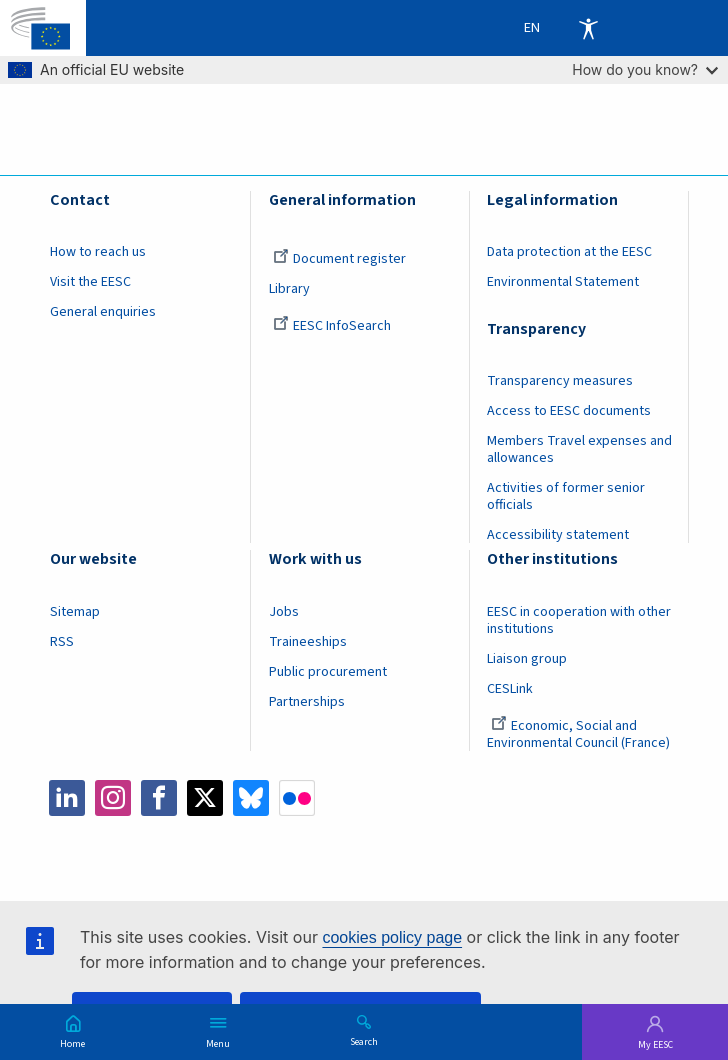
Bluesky (251, 798)
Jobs (284, 612)
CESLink (510, 689)
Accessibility (588, 28)
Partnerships (307, 702)
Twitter (205, 798)
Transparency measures (560, 381)
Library (289, 289)
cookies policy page (392, 937)
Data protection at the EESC (569, 252)
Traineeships (308, 642)
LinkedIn (67, 798)
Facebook (159, 798)
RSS (62, 642)
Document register (339, 259)
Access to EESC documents (569, 411)
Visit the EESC (90, 282)
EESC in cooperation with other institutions (579, 620)
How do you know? (645, 69)
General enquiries (103, 312)
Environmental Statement (563, 282)
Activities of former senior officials (566, 496)
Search (364, 1041)
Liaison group (527, 659)
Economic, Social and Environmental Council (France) (580, 734)
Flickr (297, 798)
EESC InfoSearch (332, 326)
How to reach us (98, 252)
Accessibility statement (558, 535)
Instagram (113, 798)
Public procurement (328, 672)
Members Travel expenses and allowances (579, 449)
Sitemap (75, 612)
